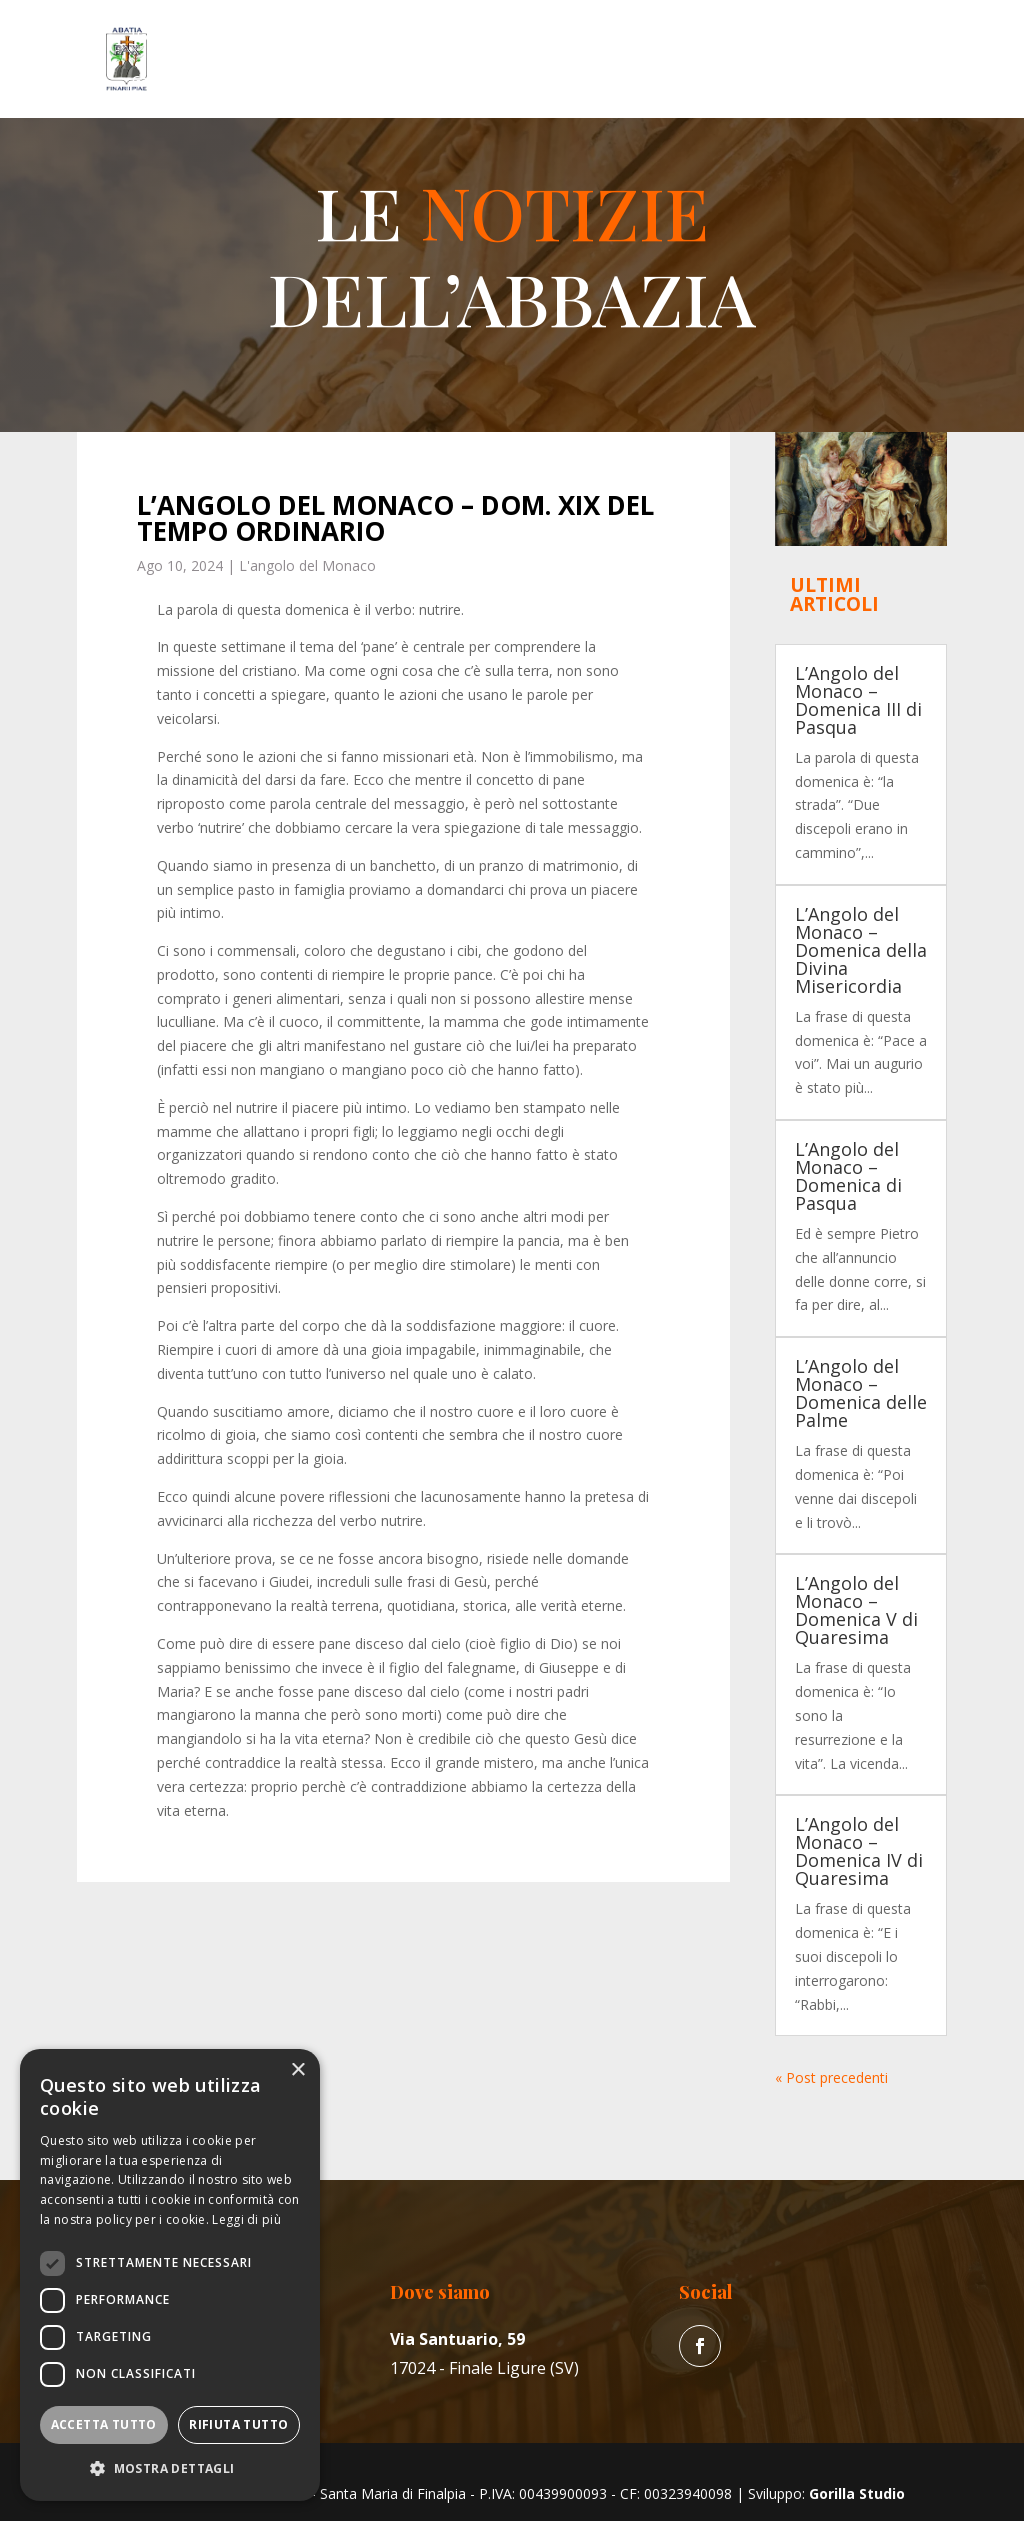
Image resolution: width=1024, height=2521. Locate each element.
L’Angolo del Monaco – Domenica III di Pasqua (858, 700)
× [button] (297, 2070)
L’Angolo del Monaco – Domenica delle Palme (861, 1393)
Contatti (295, 81)
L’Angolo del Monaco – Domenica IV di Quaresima (859, 1851)
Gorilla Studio (857, 2493)
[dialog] (170, 2275)
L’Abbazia (251, 37)
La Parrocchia (499, 37)
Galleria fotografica (189, 81)
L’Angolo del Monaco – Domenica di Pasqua (848, 1176)
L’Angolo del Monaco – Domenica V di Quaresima (856, 1610)
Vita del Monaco (369, 37)
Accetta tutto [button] (104, 2424)
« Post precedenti (831, 2077)
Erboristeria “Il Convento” (636, 37)
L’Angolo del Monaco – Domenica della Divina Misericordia (861, 950)
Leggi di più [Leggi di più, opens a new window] (246, 2219)
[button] (170, 2469)
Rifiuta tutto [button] (238, 2424)
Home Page (165, 37)
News (750, 37)
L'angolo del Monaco (307, 565)
